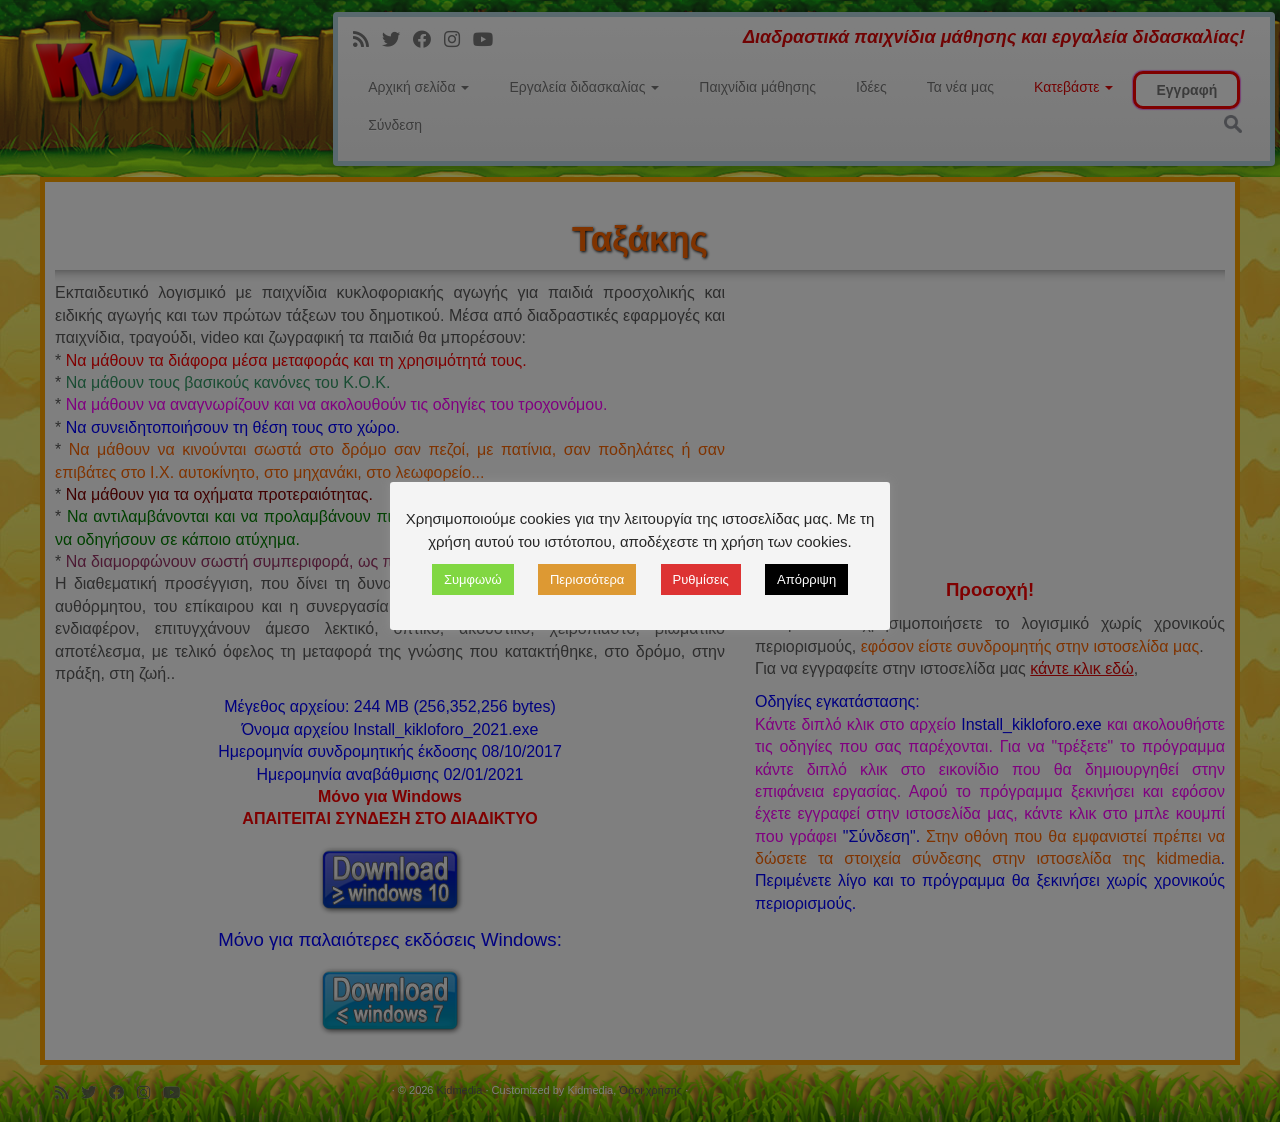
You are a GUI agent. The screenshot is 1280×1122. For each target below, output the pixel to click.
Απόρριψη (806, 579)
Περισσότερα (587, 579)
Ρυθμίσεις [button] (701, 579)
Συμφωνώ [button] (473, 579)
